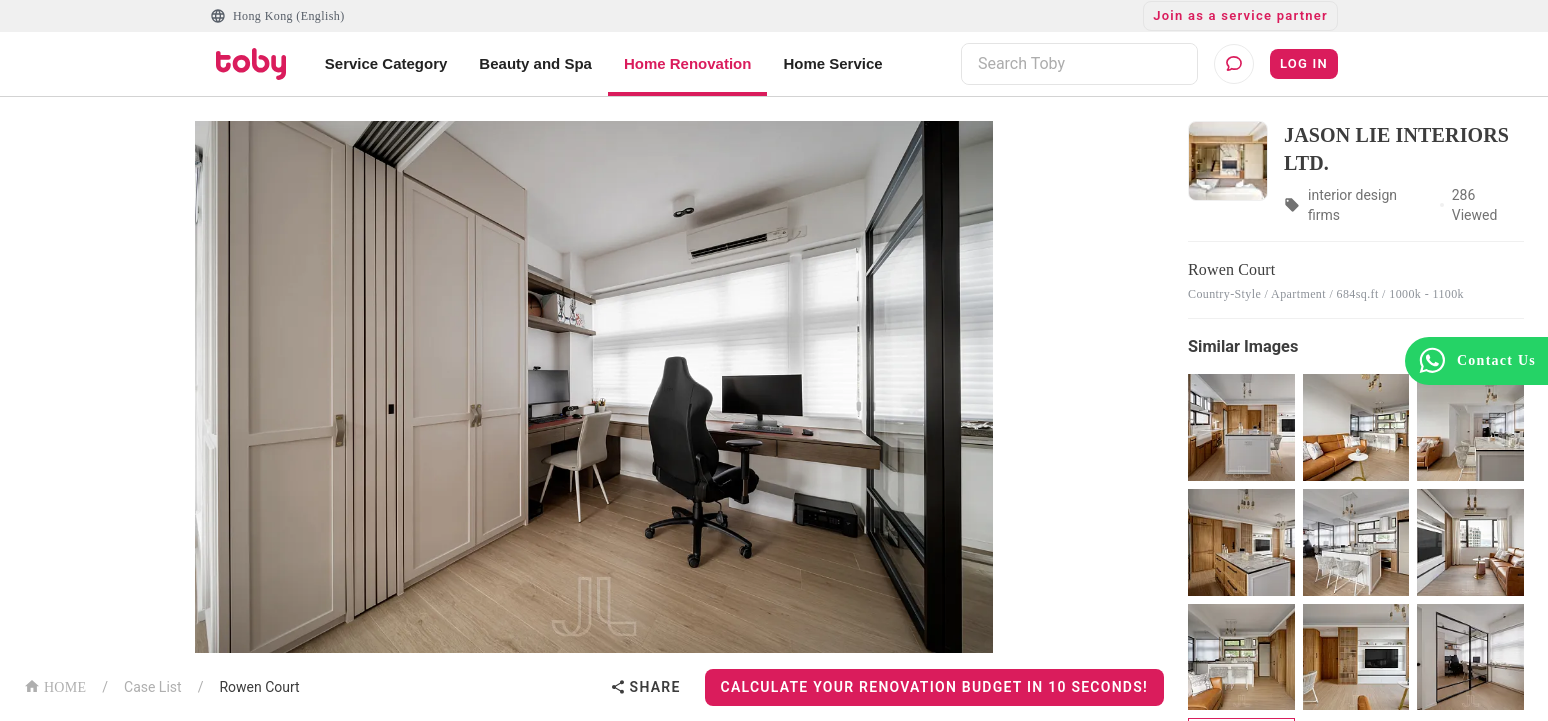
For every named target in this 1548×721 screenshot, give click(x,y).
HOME (55, 685)
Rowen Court (259, 687)
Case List (153, 687)
